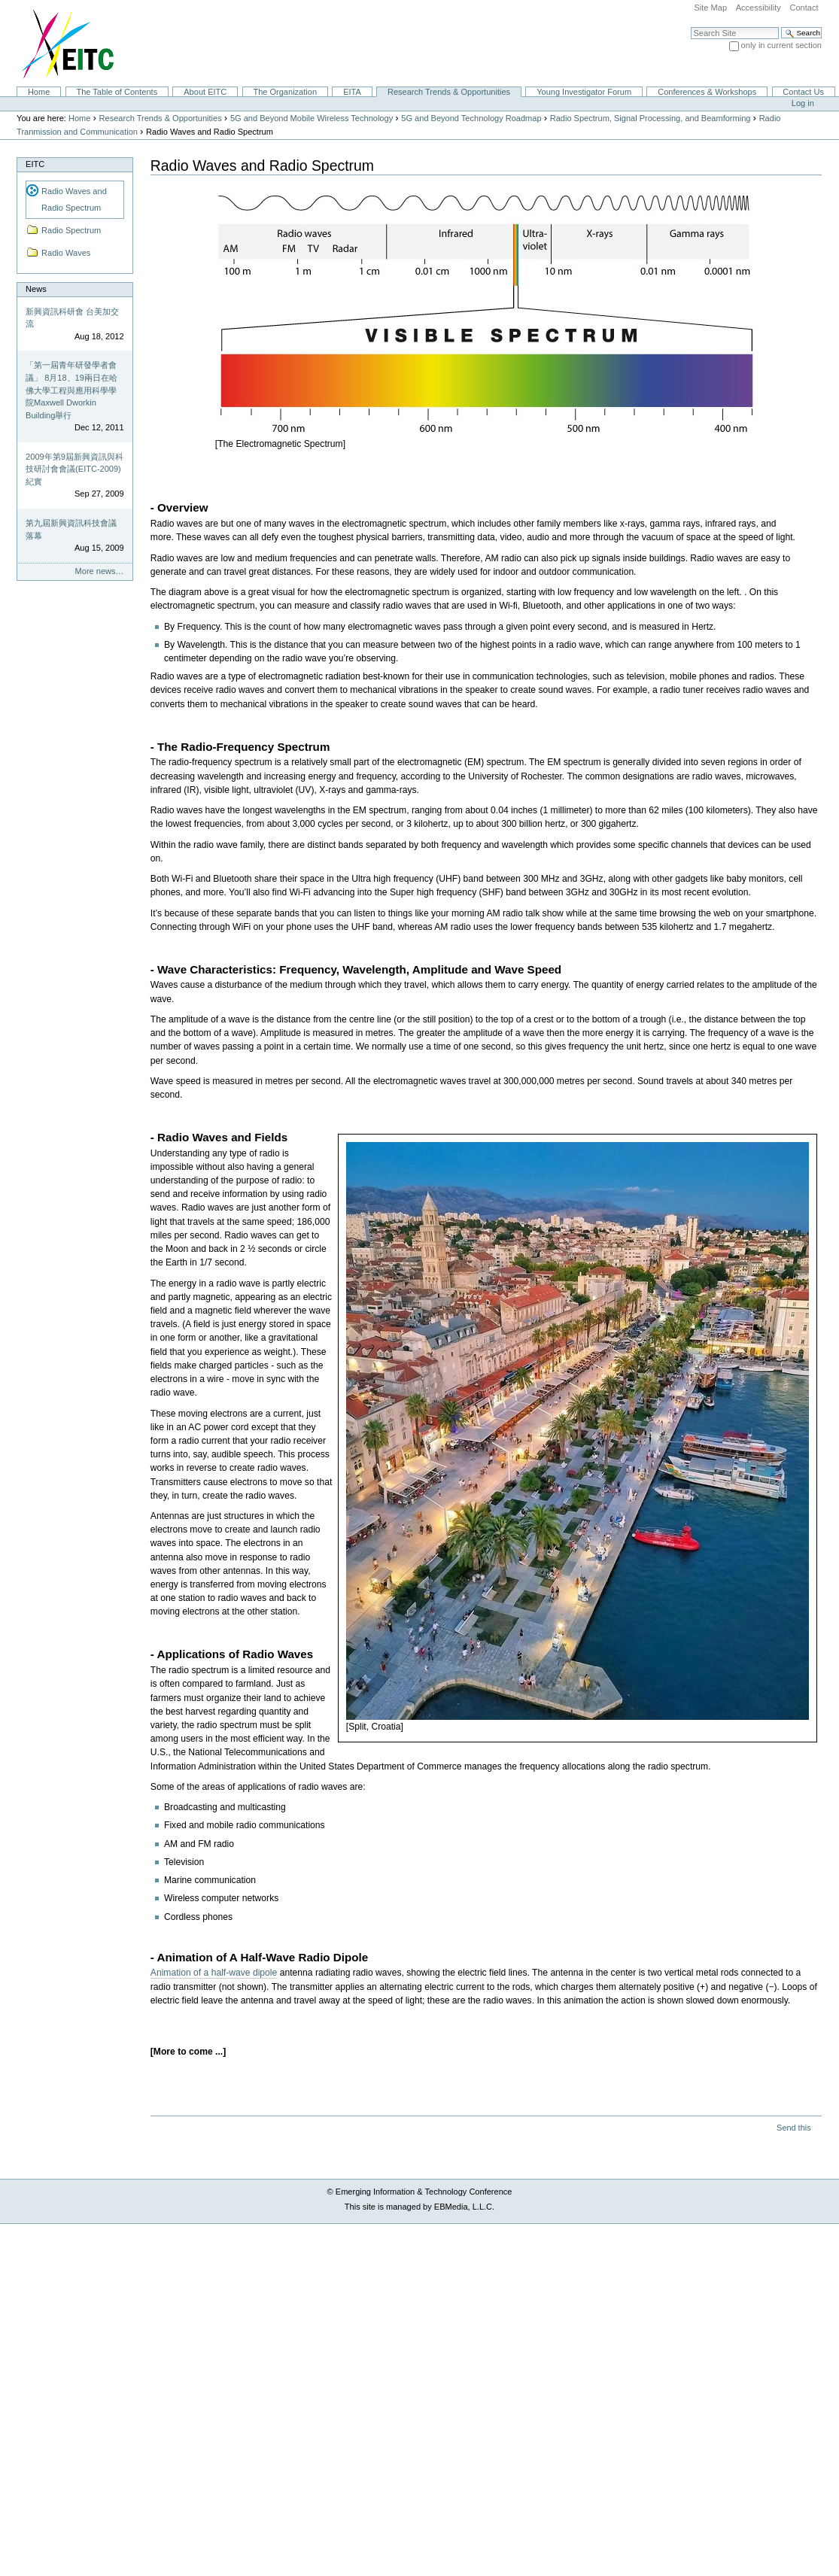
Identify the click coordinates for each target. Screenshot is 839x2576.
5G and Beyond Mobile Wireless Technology (311, 118)
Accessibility (758, 7)
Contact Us (803, 91)
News (36, 288)
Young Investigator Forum (584, 91)
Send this (793, 2127)
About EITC (205, 91)
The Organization (285, 91)
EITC (35, 164)
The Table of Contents (116, 91)
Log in (803, 103)
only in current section (781, 45)
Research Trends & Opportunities (449, 91)
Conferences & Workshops (707, 91)
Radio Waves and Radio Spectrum (74, 199)
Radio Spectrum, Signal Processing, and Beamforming (650, 118)
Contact (803, 7)
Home (39, 91)
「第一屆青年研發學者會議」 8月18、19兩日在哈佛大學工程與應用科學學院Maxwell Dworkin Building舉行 (71, 389)
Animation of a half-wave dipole (214, 1972)
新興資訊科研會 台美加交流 (72, 318)
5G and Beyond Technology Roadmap (471, 118)
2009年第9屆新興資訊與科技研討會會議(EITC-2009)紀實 (74, 469)
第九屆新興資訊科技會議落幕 (71, 529)
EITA (352, 91)
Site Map (710, 7)
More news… (99, 571)
